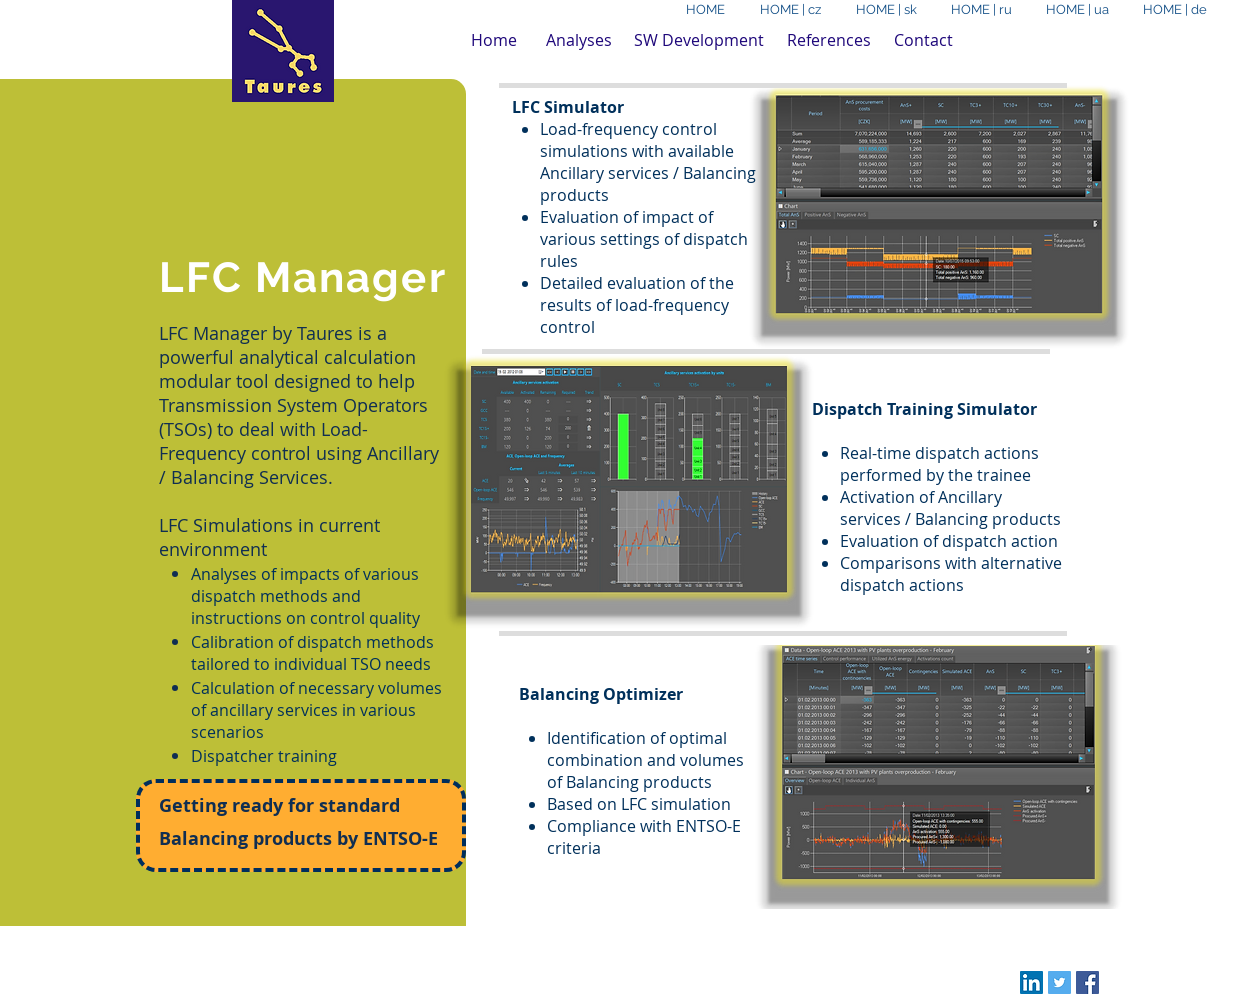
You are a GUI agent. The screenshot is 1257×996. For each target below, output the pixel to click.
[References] (829, 40)
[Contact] (924, 40)
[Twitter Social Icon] (1059, 982)
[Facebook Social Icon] (1087, 982)
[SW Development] (699, 40)
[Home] (494, 40)
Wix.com (505, 950)
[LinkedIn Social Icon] (1031, 982)
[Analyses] (579, 40)
